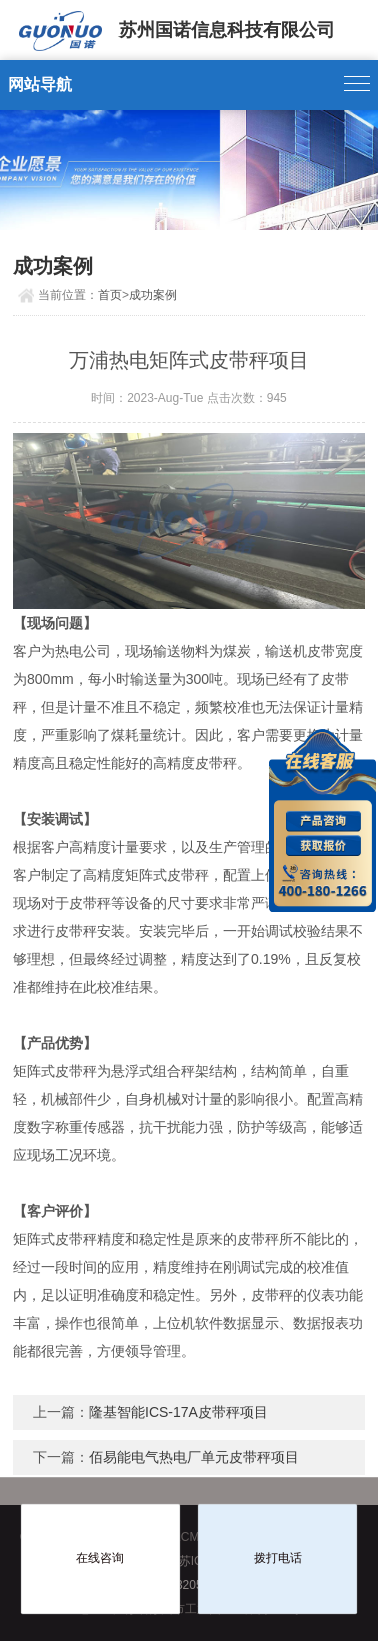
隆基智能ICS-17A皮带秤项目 (178, 1412)
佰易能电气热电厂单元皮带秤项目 (194, 1457)
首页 (110, 295)
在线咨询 (100, 1558)
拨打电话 (278, 1558)
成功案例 (153, 295)
